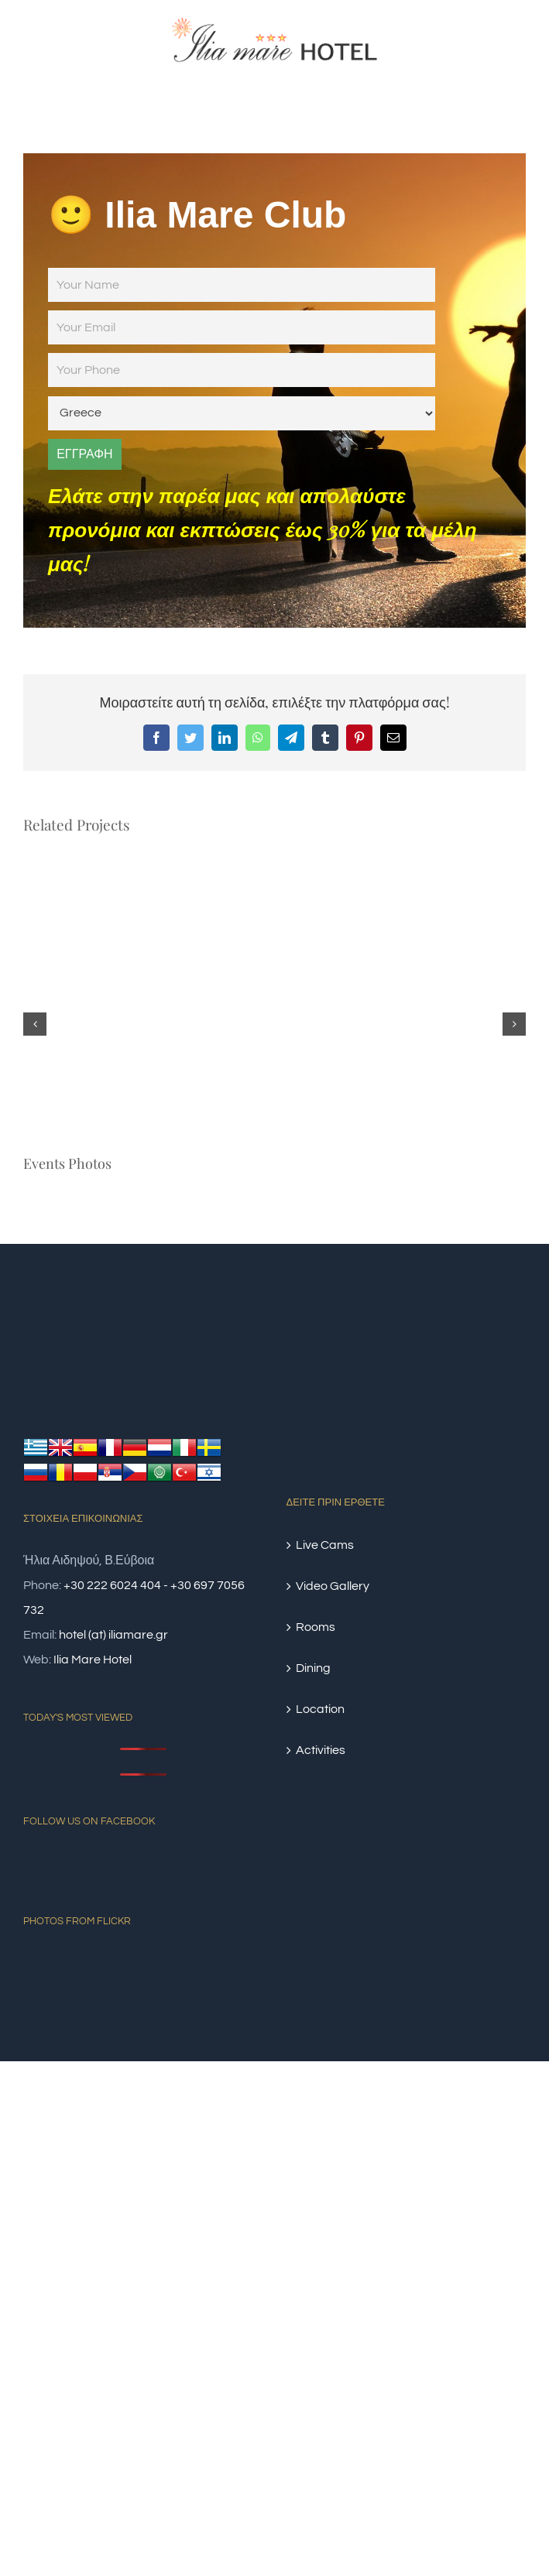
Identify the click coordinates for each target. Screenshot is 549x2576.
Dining (313, 1668)
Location (320, 1709)
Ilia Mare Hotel (92, 1659)
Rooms (315, 1627)
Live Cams (325, 1545)
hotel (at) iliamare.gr (113, 1635)
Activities (320, 1750)
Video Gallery (332, 1586)
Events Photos (67, 1163)
